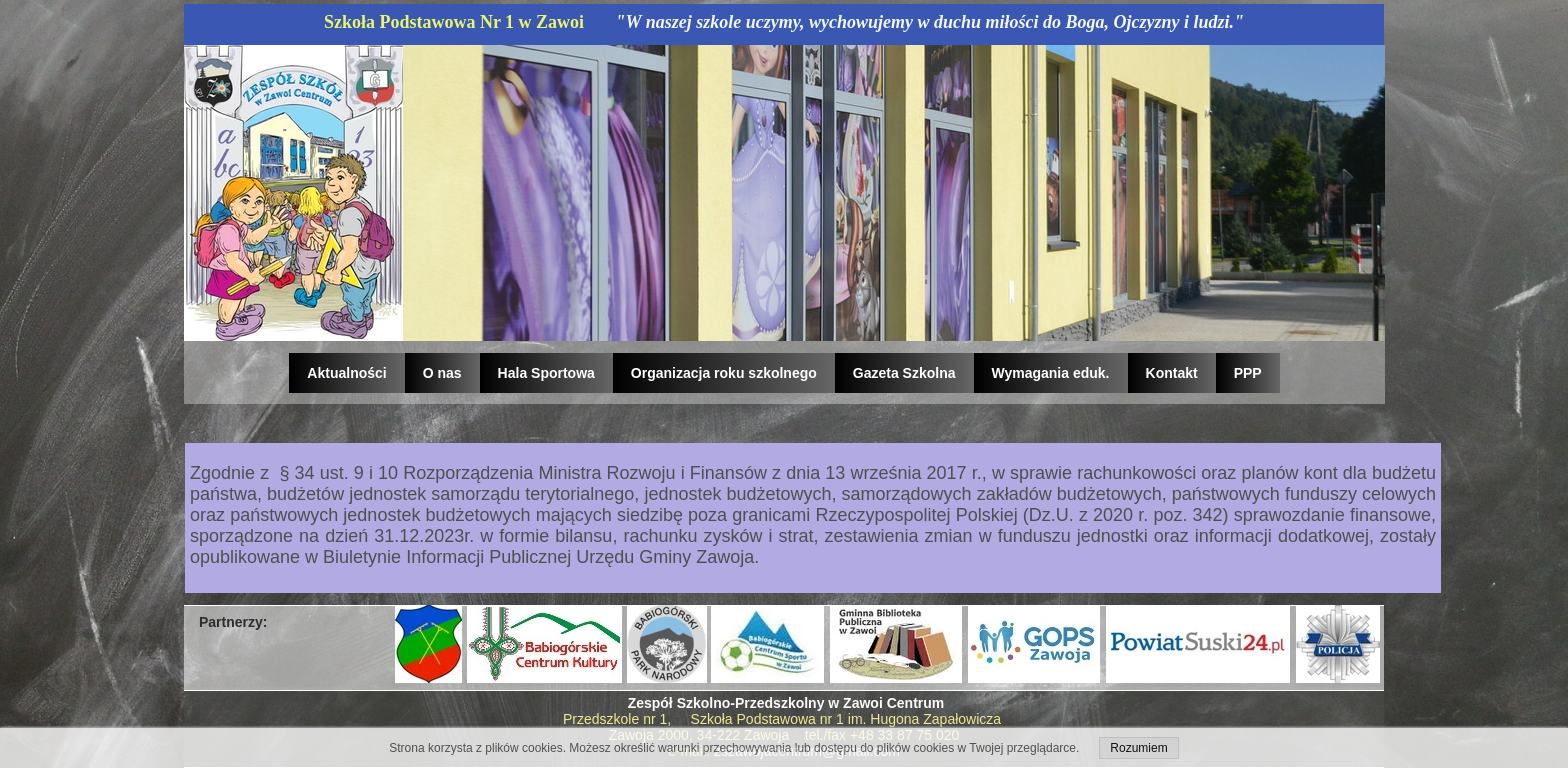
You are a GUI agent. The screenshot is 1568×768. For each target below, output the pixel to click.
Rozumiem (1138, 748)
